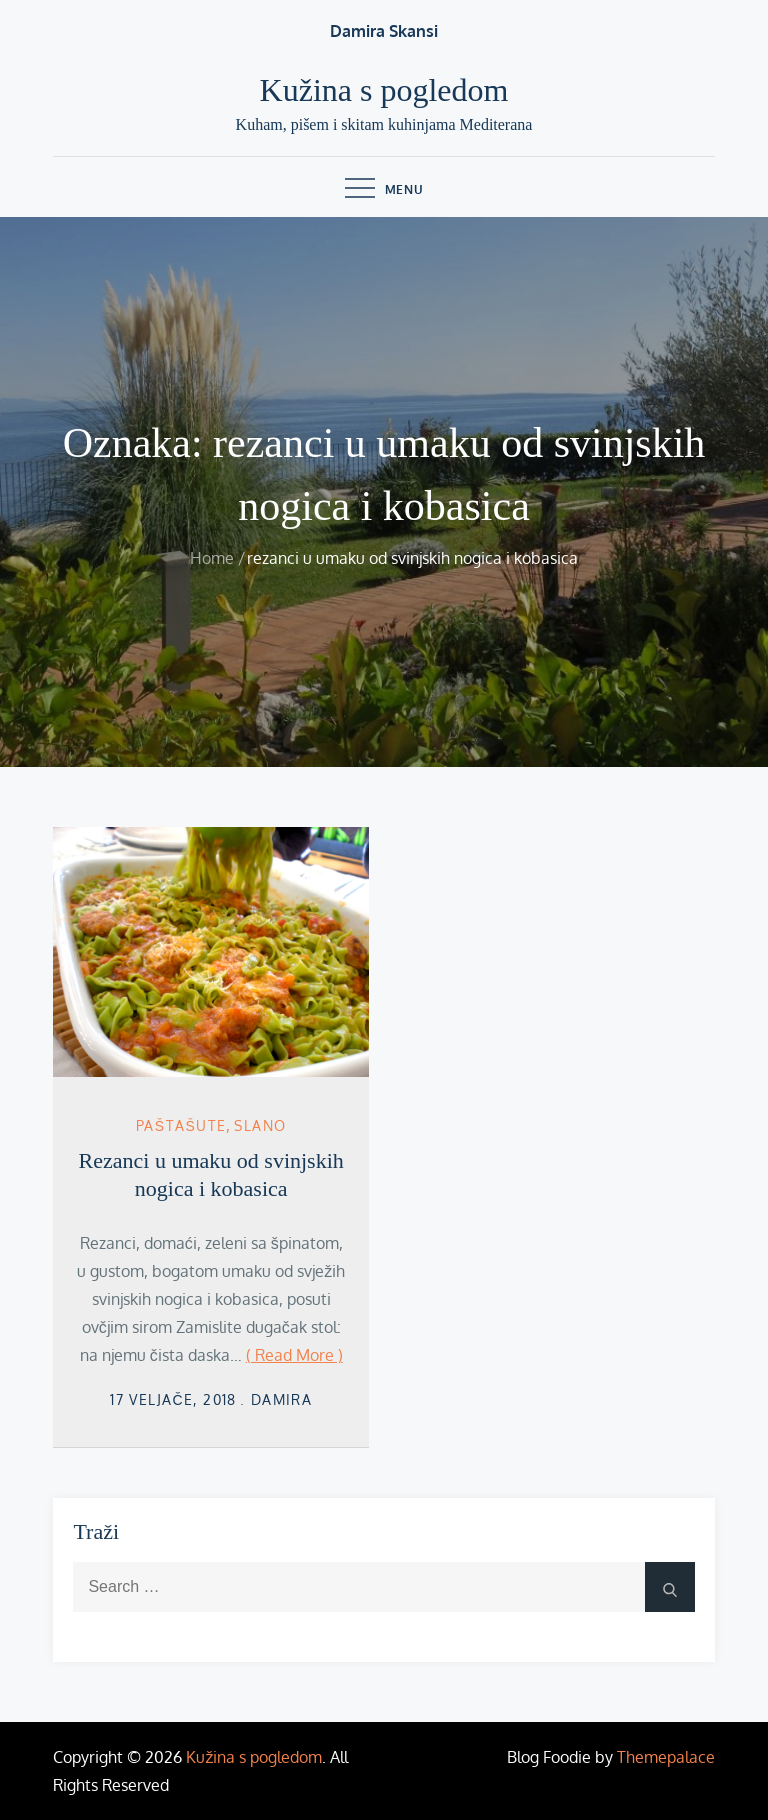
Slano (260, 1125)
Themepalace (666, 1757)
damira (281, 1399)
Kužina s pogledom (384, 90)
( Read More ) (294, 1355)
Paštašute (181, 1125)
